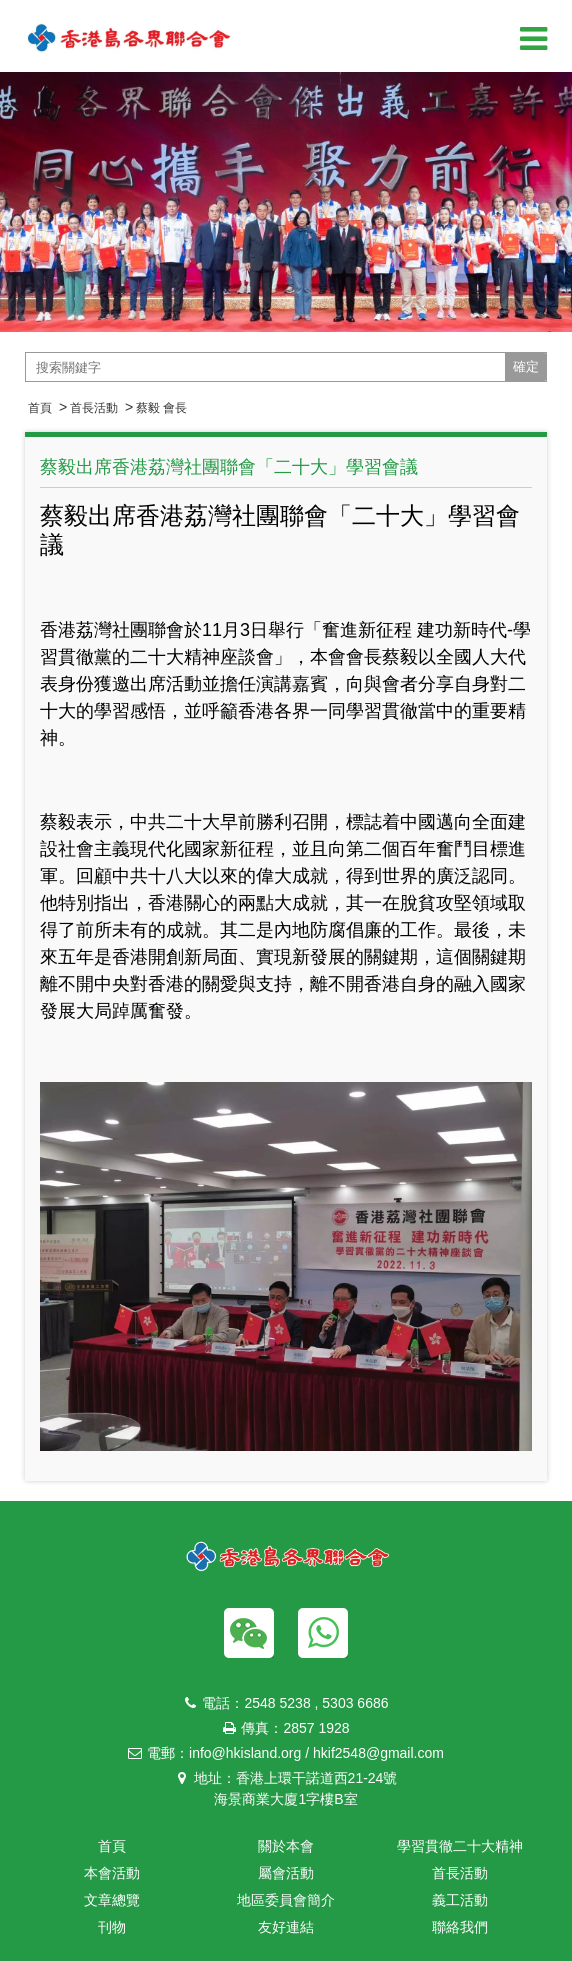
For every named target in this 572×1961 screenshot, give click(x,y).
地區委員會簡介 (286, 1900)
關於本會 (286, 1846)
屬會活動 (286, 1873)
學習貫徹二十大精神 (460, 1846)
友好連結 (286, 1927)
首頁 (40, 408)
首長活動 (94, 408)
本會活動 (112, 1873)
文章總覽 (112, 1900)
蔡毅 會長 (161, 408)
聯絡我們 (460, 1927)
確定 (526, 366)
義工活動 (460, 1900)
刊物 (112, 1927)
